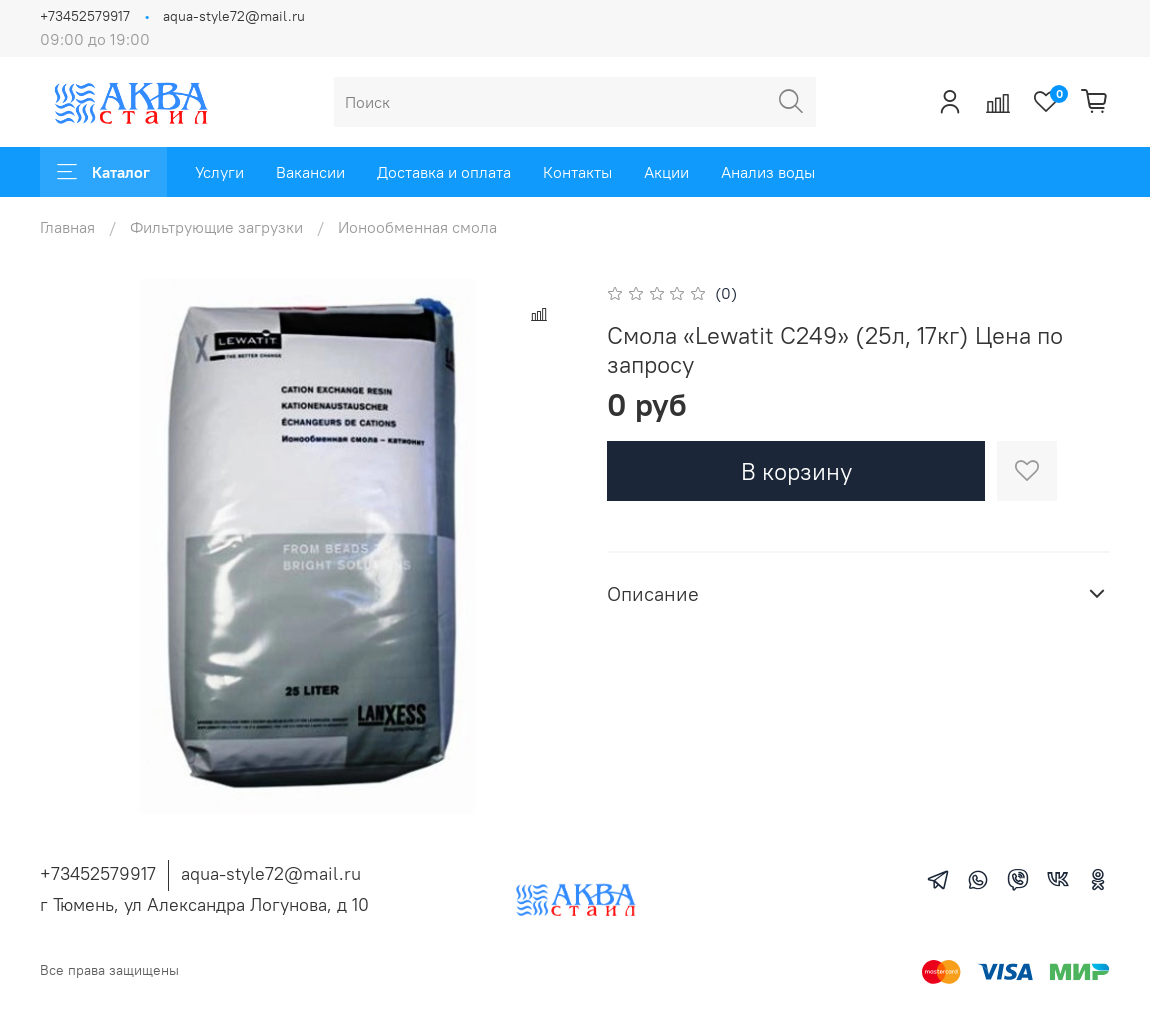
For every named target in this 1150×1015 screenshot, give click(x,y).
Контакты (577, 172)
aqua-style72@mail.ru (234, 16)
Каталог (103, 172)
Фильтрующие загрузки (216, 227)
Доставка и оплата (444, 172)
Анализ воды (768, 172)
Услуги (219, 172)
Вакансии (310, 172)
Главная (67, 227)
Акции (666, 172)
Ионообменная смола (417, 227)
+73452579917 (85, 16)
